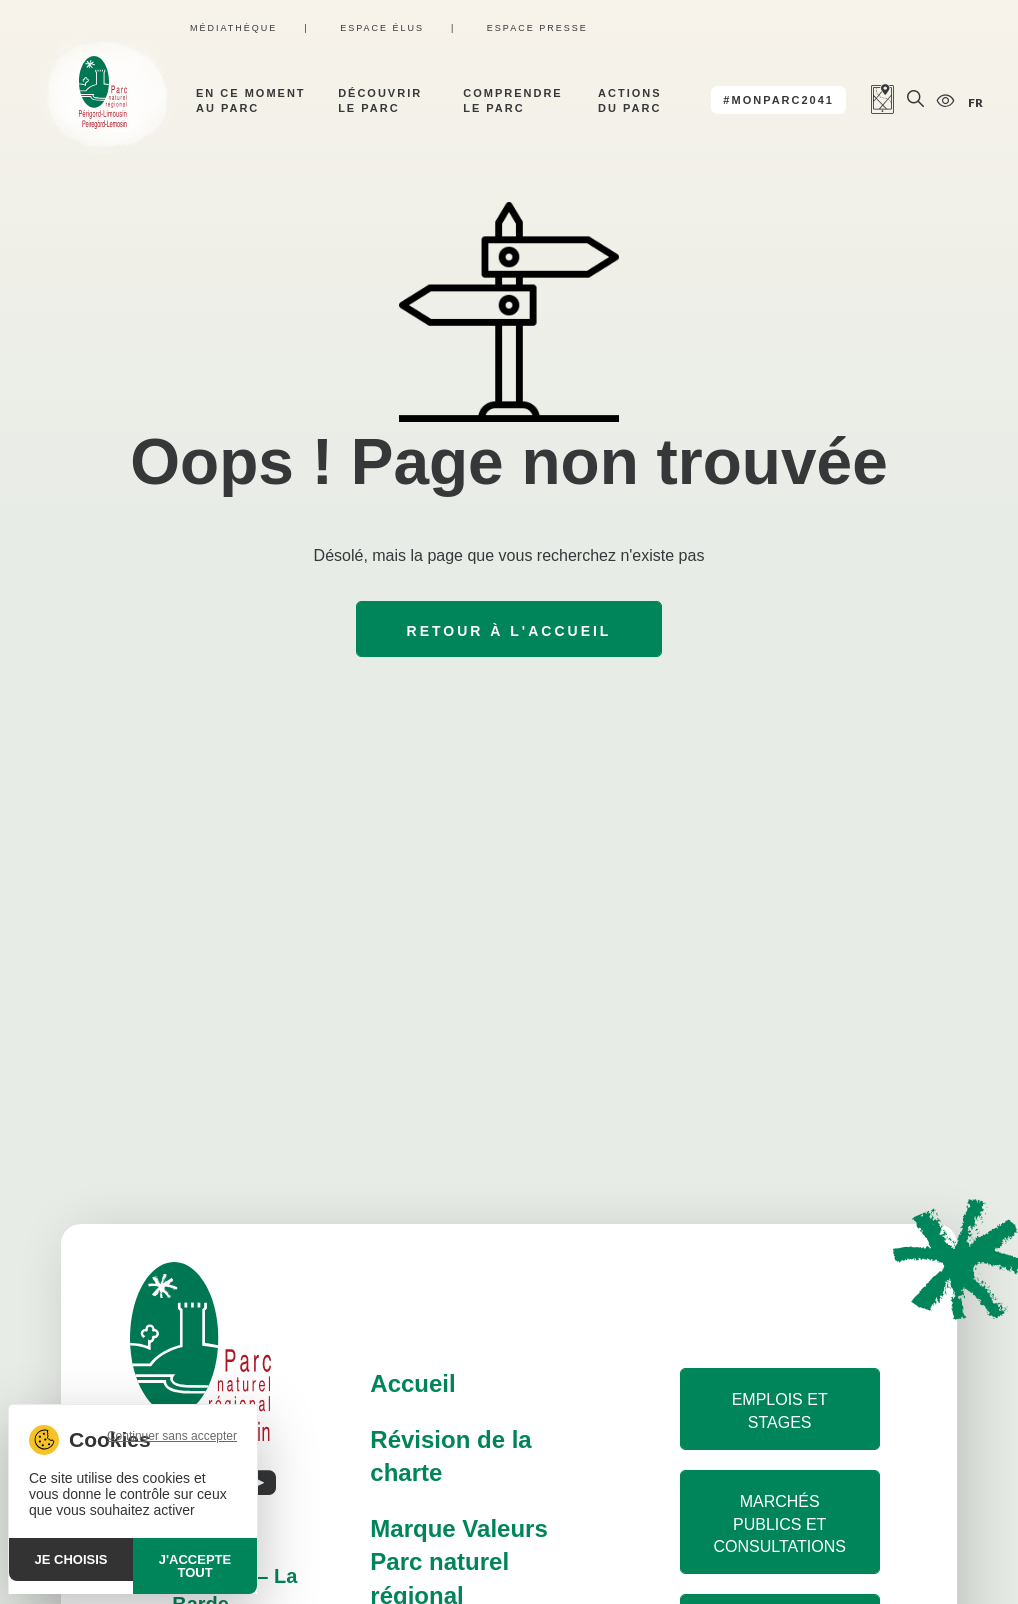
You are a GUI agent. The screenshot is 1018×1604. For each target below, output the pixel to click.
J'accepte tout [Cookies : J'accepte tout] (195, 1566)
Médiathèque (233, 28)
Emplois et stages (780, 1410)
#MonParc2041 (778, 100)
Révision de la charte (450, 1456)
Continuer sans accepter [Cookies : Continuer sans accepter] (172, 1436)
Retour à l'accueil (509, 631)
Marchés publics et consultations (779, 1524)
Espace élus (382, 28)
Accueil (412, 1383)
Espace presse (537, 28)
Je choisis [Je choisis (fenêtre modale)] (71, 1559)
